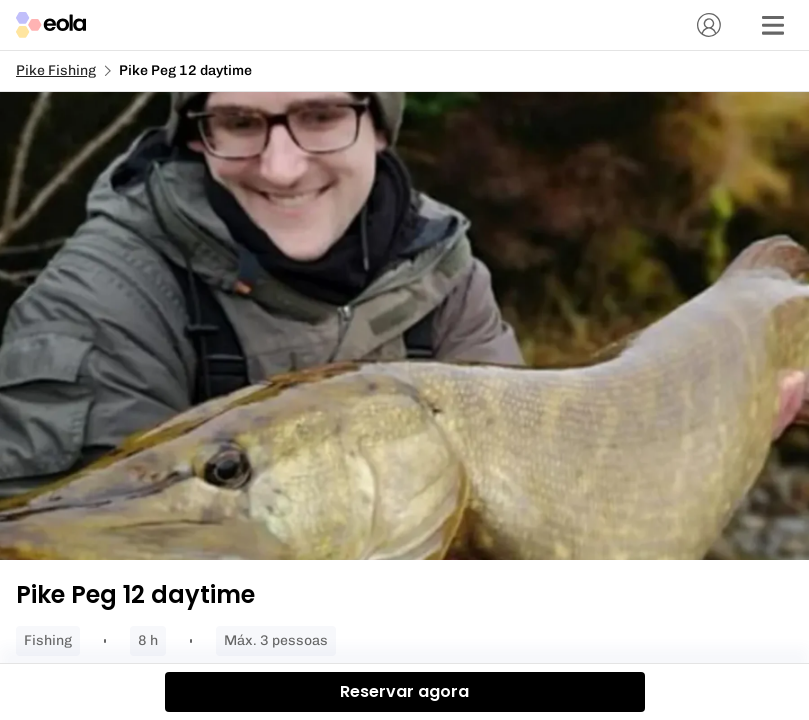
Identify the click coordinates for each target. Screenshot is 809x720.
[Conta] (709, 25)
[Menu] (773, 25)
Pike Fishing (56, 70)
